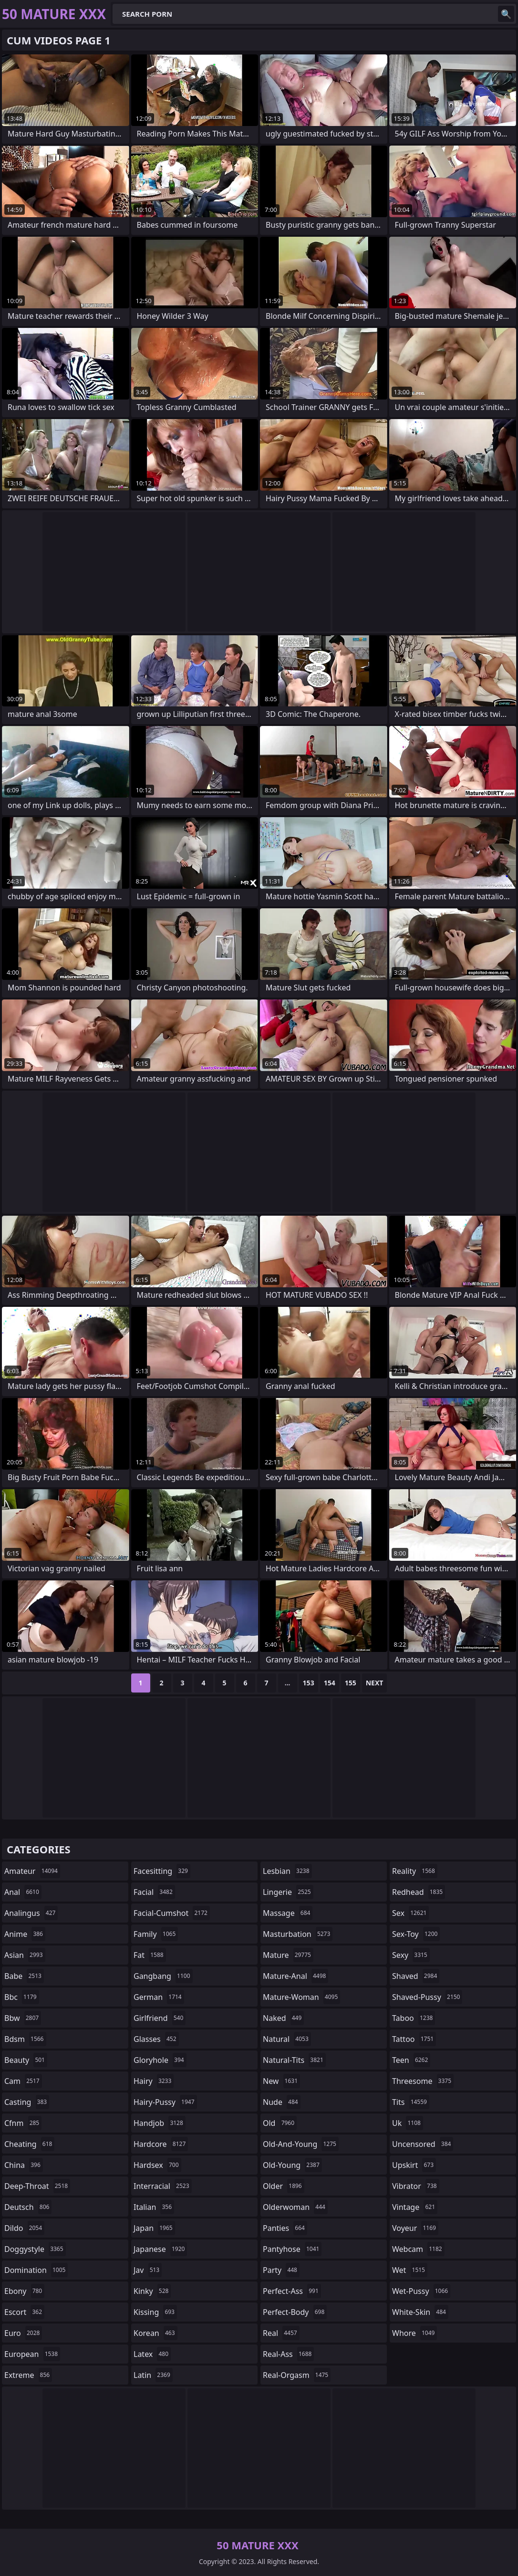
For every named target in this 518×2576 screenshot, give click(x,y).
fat (150, 1955)
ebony (24, 2291)
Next (374, 1682)
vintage (414, 2207)
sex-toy (416, 1934)
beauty (25, 2060)
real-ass (288, 2354)
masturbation (297, 1934)
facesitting (162, 1871)
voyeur (415, 2228)
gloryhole (160, 2060)
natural (287, 2039)
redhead (418, 1892)
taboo (413, 2018)
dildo (24, 2228)
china (23, 2165)
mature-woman (301, 1997)
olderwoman (295, 2207)
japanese (160, 2249)
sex (410, 1913)
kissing (155, 2312)
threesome (423, 2081)
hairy (154, 2081)
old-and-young (301, 2144)
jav (148, 2270)
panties (285, 2228)
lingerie (288, 1892)
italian (154, 2207)
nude (281, 2102)
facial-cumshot (172, 1913)
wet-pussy (421, 2291)
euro (23, 2333)
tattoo (414, 2039)
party (281, 2270)
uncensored (422, 2144)
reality (414, 1871)
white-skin (420, 2312)
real (281, 2333)
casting (26, 2102)
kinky (152, 2291)
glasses (156, 2039)
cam (23, 2081)
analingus (31, 1913)
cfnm (22, 2123)
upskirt (414, 2165)
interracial (163, 2186)
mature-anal (295, 1976)
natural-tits (294, 2060)
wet (409, 2270)
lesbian (287, 1871)
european (32, 2354)
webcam (418, 2249)
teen (411, 2060)
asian (24, 1955)
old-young (292, 2165)
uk (407, 2123)
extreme (28, 2375)
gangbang (163, 1976)
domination (36, 2270)
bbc (21, 1997)
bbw (22, 2018)
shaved (415, 1976)
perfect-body (295, 2312)
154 (329, 1682)
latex (152, 2354)
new (281, 2081)
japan (154, 2228)
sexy (411, 1955)
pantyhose (292, 2249)
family (156, 1934)
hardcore (161, 2144)
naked (283, 2018)
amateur (32, 1871)
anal (22, 1892)
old (280, 2123)
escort (24, 2312)
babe (24, 1976)
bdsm (25, 2039)
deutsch (28, 2207)
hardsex (157, 2165)
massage (287, 1913)
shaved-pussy (427, 1997)
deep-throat (37, 2186)
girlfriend (160, 2018)
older (283, 2186)
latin (153, 2375)
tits (410, 2102)
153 (308, 1682)
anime (24, 1934)
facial (154, 1892)
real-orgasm (297, 2375)
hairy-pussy (165, 2102)
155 (350, 1682)
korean (155, 2333)
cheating (29, 2144)
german (159, 1997)
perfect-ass (292, 2291)
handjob (160, 2123)
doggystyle (35, 2249)
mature (288, 1955)
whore (414, 2333)
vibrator (415, 2186)
